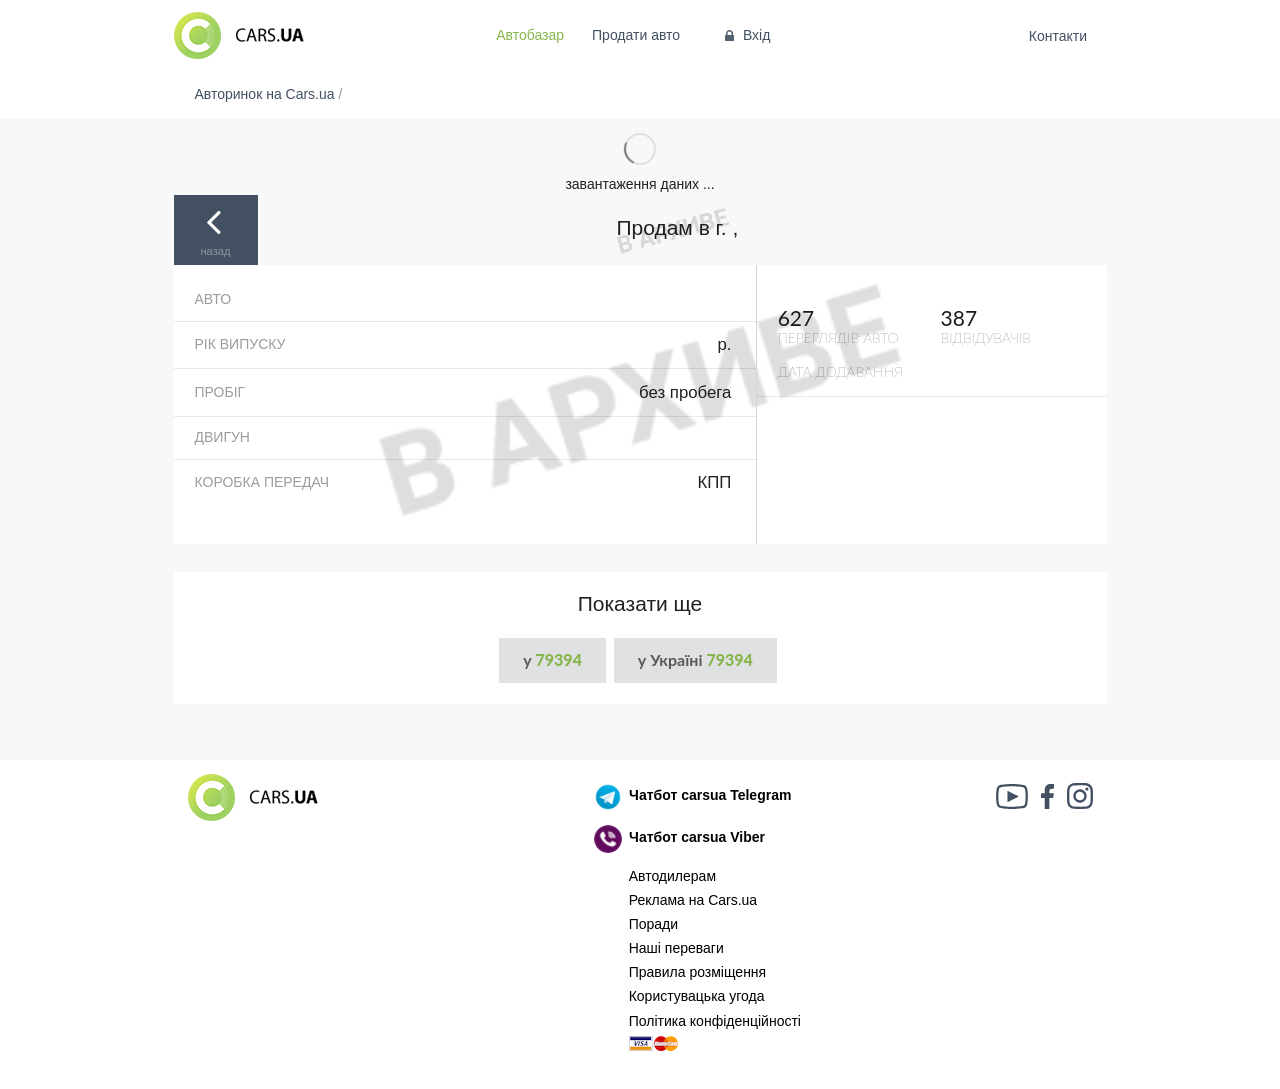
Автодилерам (672, 876)
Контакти (1057, 36)
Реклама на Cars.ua (693, 900)
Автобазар (530, 35)
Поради (653, 924)
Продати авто (636, 35)
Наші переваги (676, 948)
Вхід (745, 35)
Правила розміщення (698, 972)
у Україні (695, 659)
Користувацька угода (697, 996)
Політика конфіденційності (715, 1021)
